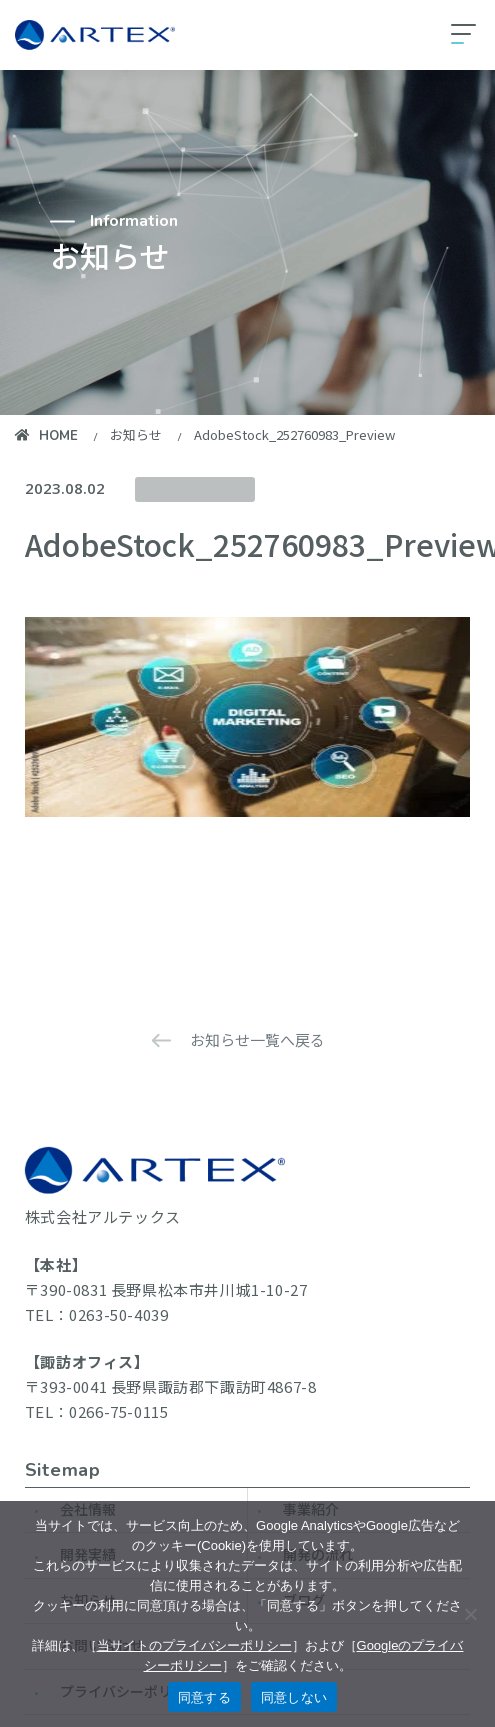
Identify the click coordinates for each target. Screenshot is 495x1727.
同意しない (294, 1697)
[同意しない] (470, 1614)
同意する (204, 1697)
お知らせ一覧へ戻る (257, 1039)
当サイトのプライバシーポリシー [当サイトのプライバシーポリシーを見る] (194, 1645)
